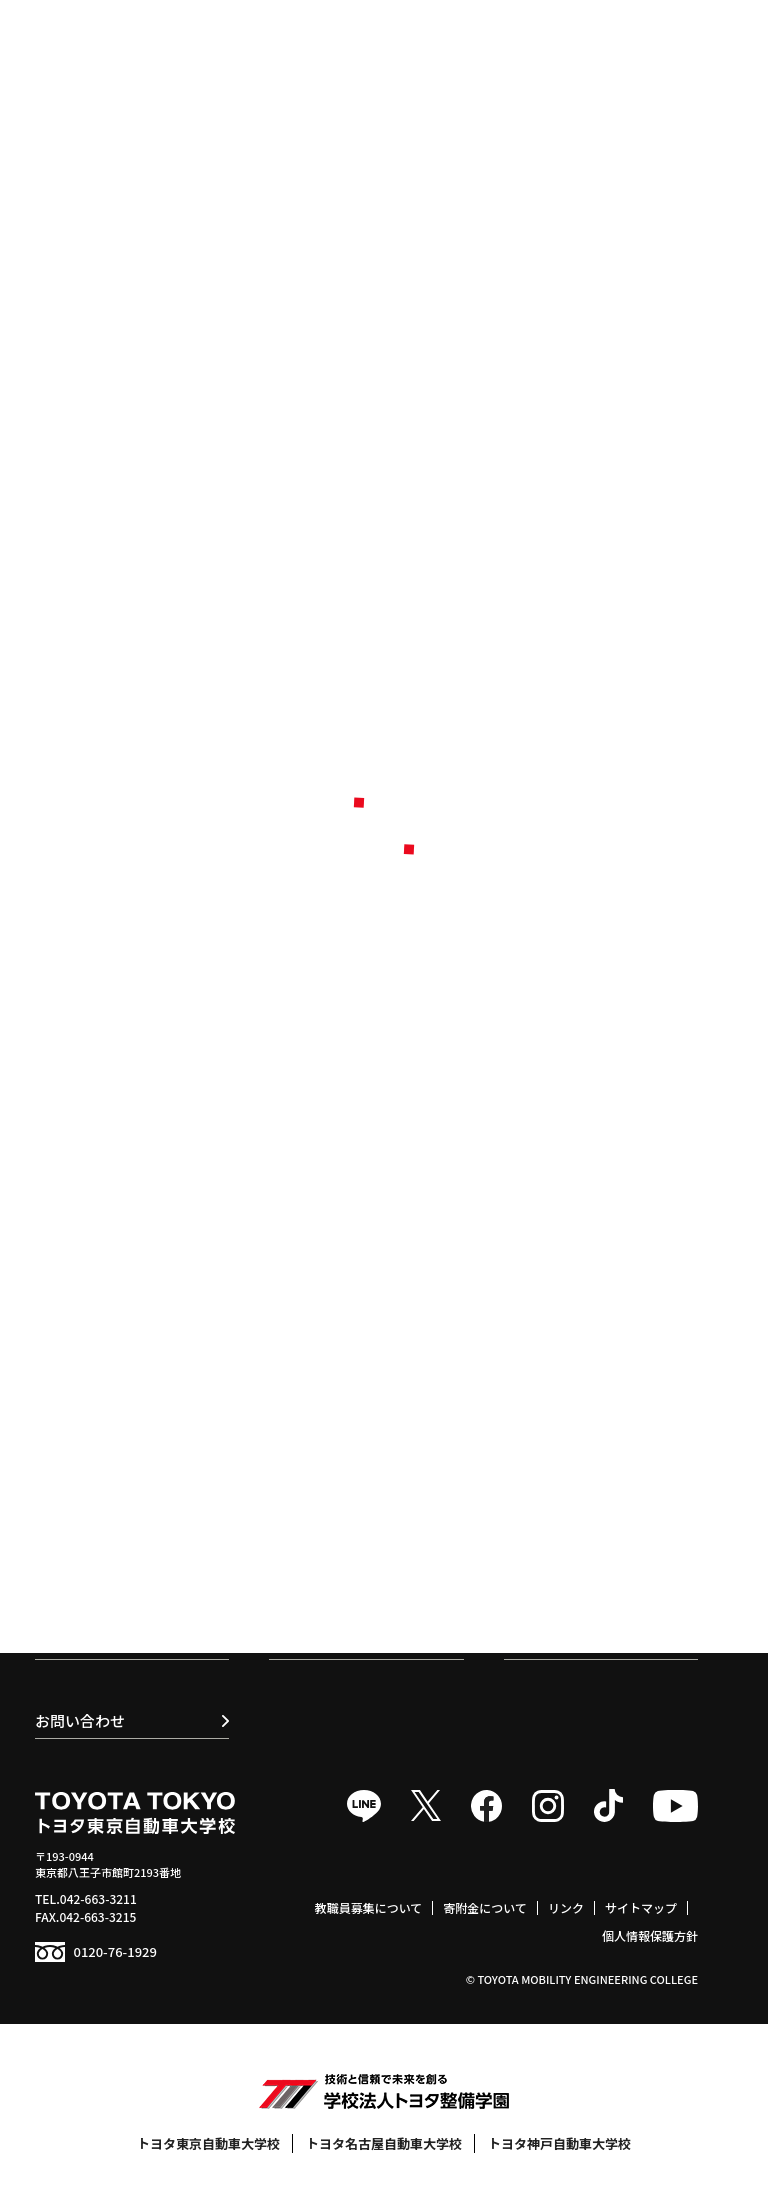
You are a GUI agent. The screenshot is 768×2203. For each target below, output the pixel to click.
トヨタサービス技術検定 (583, 1416)
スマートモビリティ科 (116, 1416)
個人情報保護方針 (650, 1935)
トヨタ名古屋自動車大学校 (384, 2143)
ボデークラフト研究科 (117, 1490)
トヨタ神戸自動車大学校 (559, 2143)
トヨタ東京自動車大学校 (208, 2143)
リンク (566, 1907)
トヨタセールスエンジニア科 (136, 1453)
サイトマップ (641, 1907)
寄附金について (485, 1907)
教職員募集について (369, 1907)
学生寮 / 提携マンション (582, 1471)
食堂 (525, 1443)
